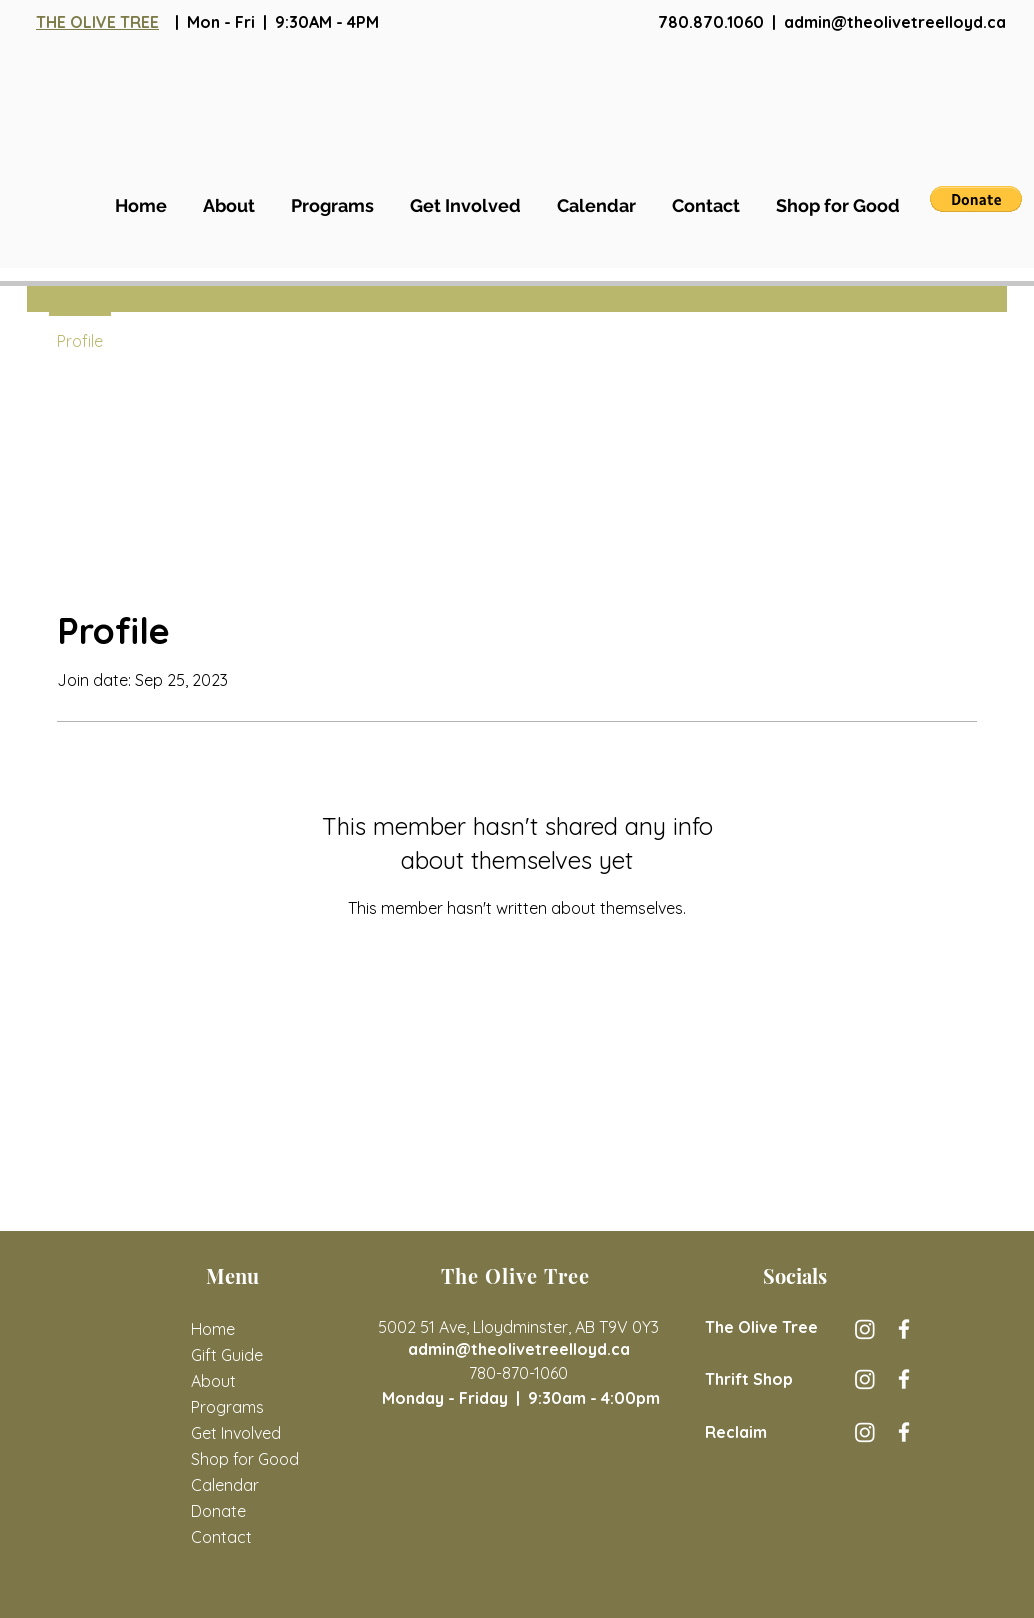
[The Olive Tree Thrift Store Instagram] (865, 1379)
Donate (218, 1511)
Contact (221, 1537)
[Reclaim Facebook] (904, 1432)
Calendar (225, 1485)
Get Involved (236, 1433)
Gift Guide (227, 1355)
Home (213, 1329)
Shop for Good (242, 1459)
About (213, 1381)
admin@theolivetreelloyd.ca (895, 22)
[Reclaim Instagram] (865, 1432)
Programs (227, 1407)
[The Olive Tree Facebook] (904, 1329)
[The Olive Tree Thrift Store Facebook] (904, 1379)
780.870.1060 (711, 22)
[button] (976, 199)
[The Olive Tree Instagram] (865, 1329)
